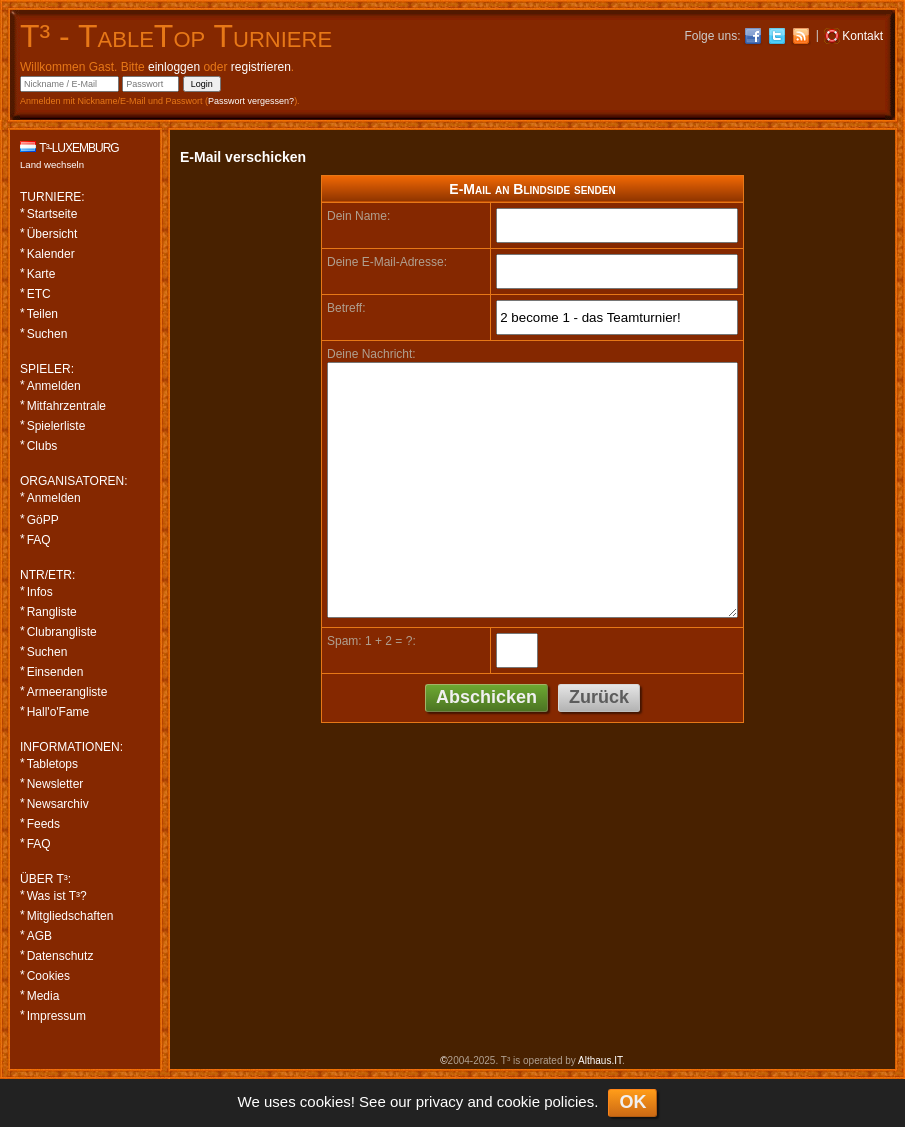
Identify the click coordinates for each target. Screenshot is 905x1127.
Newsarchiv (58, 804)
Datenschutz (60, 956)
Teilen (42, 314)
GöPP (43, 520)
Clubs (42, 446)
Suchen (47, 334)
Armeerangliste (67, 692)
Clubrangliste (62, 632)
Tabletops (52, 764)
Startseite (52, 214)
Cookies (48, 976)
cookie (518, 1101)
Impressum (56, 1016)
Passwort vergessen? (251, 101)
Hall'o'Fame (58, 712)
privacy (440, 1101)
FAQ (39, 540)
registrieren (261, 67)
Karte (41, 274)
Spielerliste (56, 426)
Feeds (43, 824)
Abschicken (486, 697)
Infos (40, 592)
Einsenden (55, 672)
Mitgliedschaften (70, 916)
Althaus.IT (600, 1060)
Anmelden (54, 386)
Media (43, 996)
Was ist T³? (57, 896)
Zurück (599, 697)
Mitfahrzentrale (66, 406)
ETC (39, 294)
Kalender (51, 254)
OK (632, 1102)
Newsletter (55, 784)
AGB (39, 936)
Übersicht (52, 234)
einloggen (174, 67)
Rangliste (52, 612)
